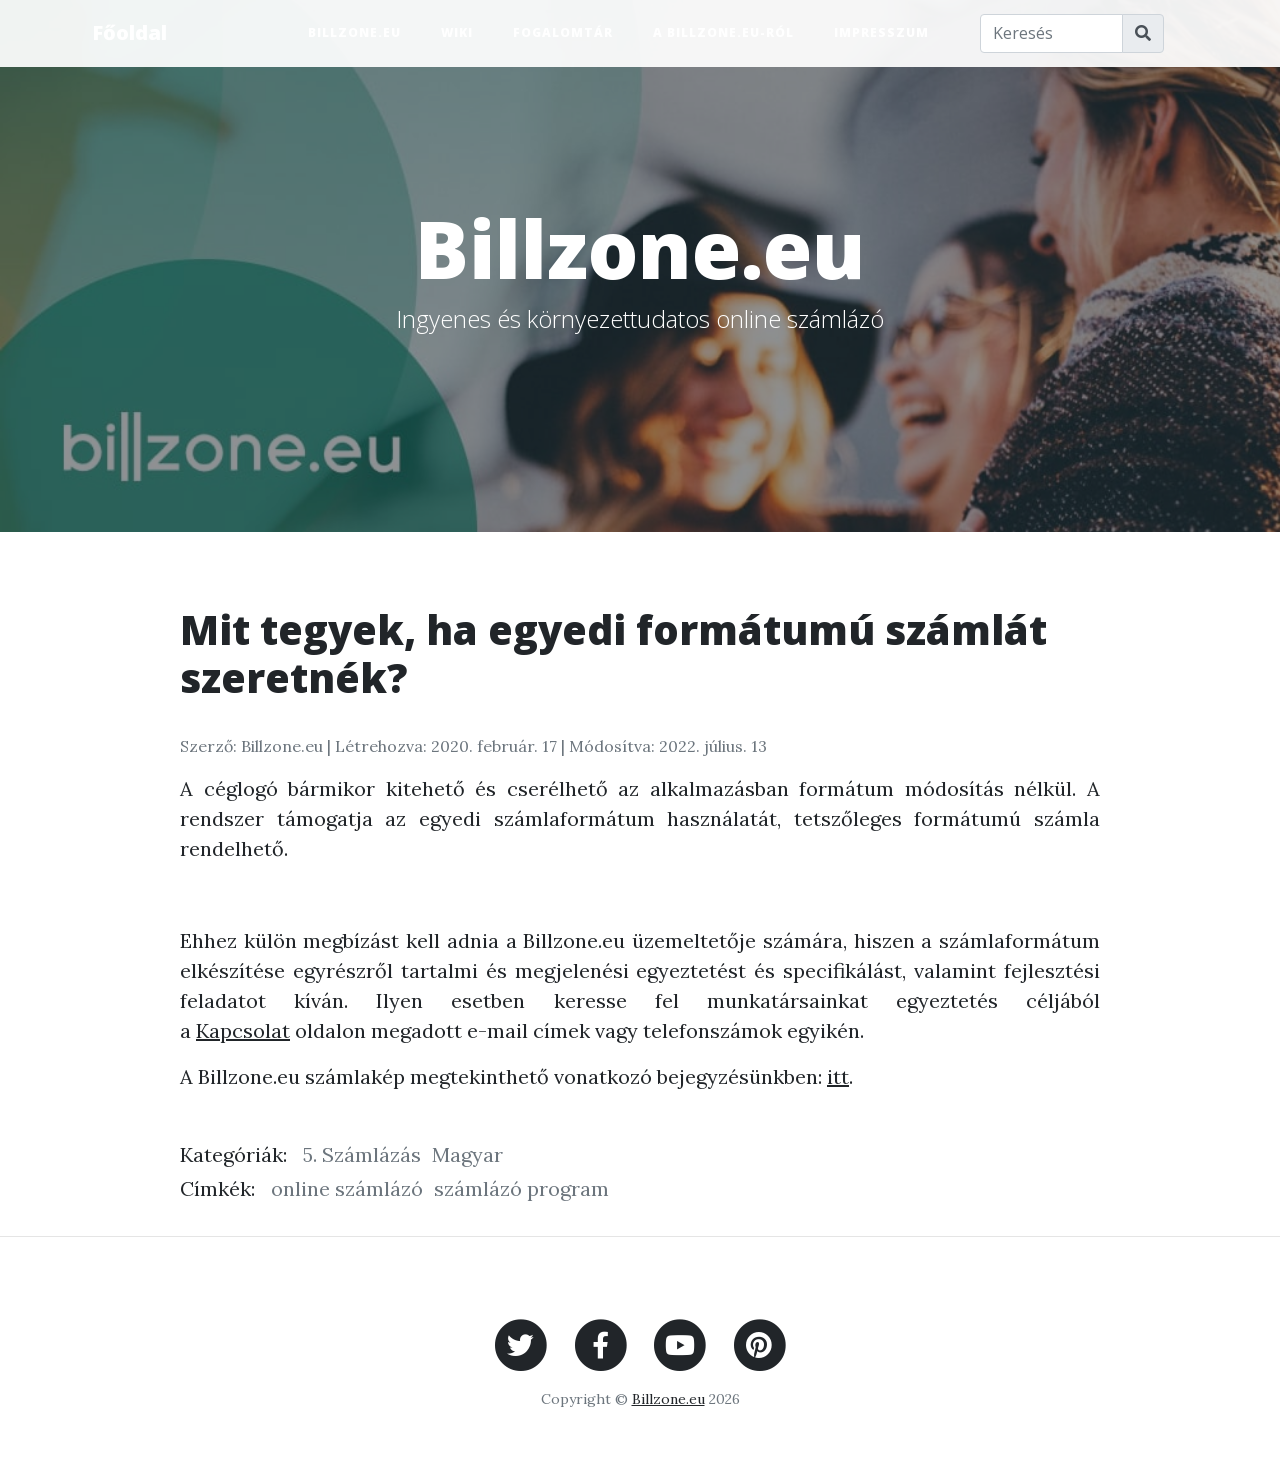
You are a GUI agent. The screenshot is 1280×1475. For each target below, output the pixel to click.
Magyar (467, 1154)
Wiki (457, 32)
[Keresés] (1052, 33)
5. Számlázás (362, 1154)
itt (838, 1076)
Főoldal (129, 32)
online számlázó (347, 1188)
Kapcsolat (243, 1030)
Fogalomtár (563, 32)
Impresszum (881, 32)
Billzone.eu (354, 32)
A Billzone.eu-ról (723, 32)
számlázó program (521, 1188)
